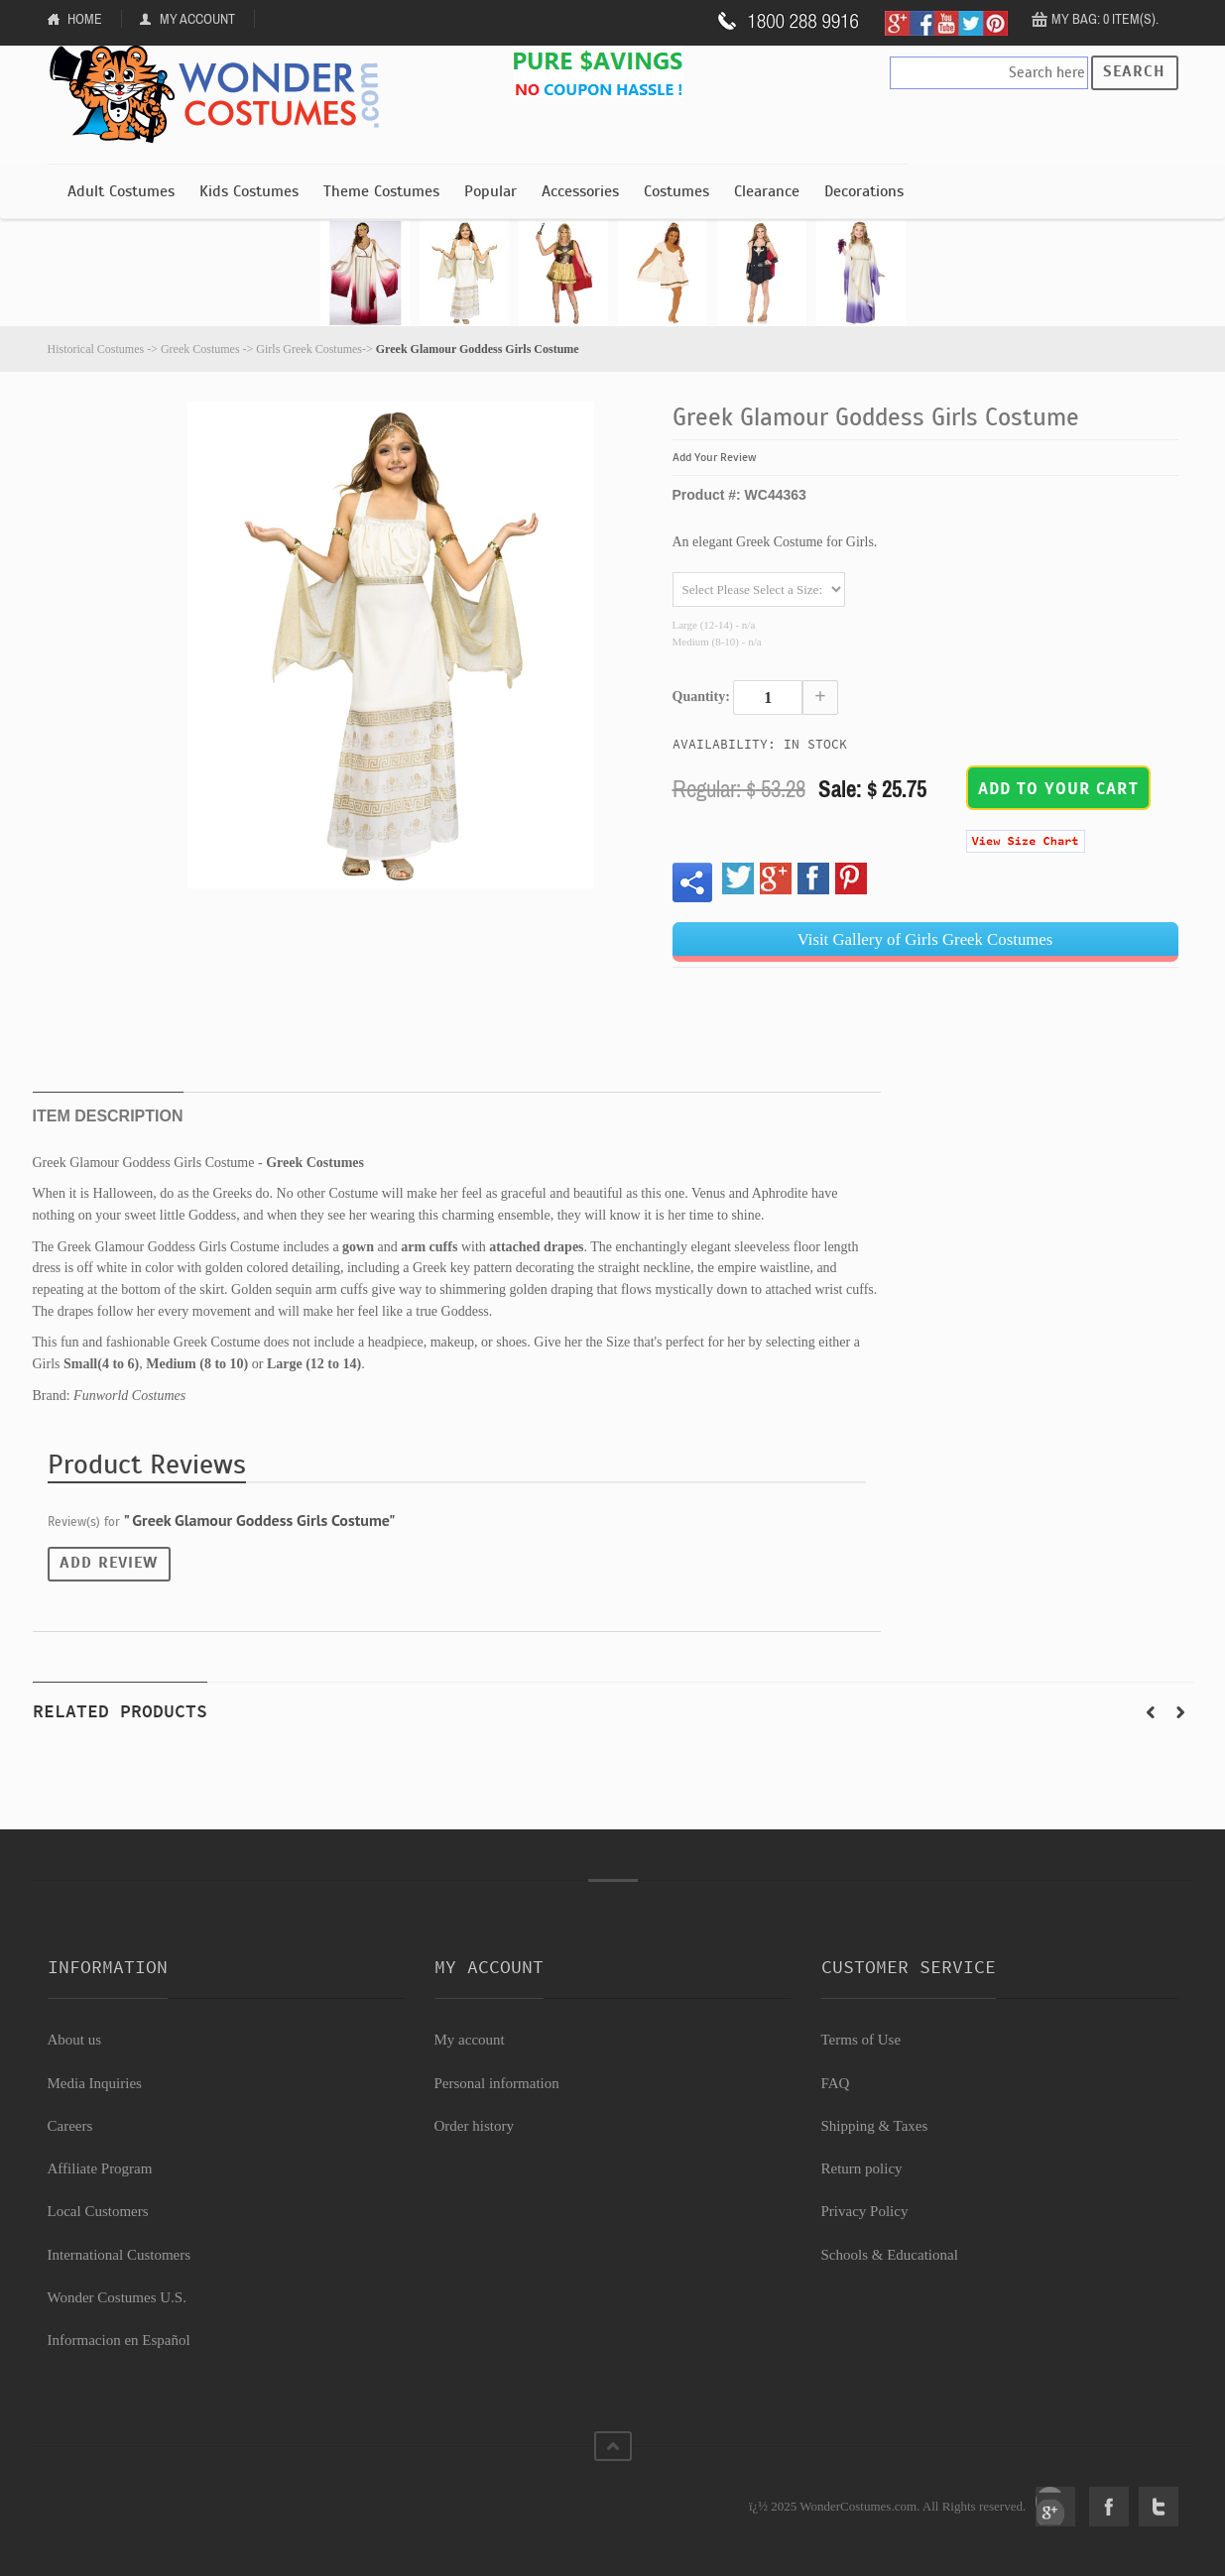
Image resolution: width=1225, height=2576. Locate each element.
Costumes (676, 191)
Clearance (766, 191)
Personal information (496, 2083)
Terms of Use (861, 2040)
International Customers (119, 2255)
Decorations (864, 191)
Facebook (1109, 2506)
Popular (490, 191)
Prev (1151, 1712)
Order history (474, 2126)
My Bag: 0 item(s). (1105, 19)
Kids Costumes (249, 191)
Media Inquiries (95, 2083)
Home (84, 19)
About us (75, 2040)
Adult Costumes (121, 191)
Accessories (580, 191)
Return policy (862, 2168)
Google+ (1055, 2506)
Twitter (1158, 2506)
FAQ (835, 2083)
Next (1180, 1712)
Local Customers (98, 2211)
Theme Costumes (381, 191)
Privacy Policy (865, 2211)
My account (469, 2040)
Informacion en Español (119, 2340)
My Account (197, 19)
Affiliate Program (100, 2168)
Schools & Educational (889, 2255)
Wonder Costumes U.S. (117, 2297)
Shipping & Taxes (874, 2126)
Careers (70, 2126)
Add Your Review (715, 457)
